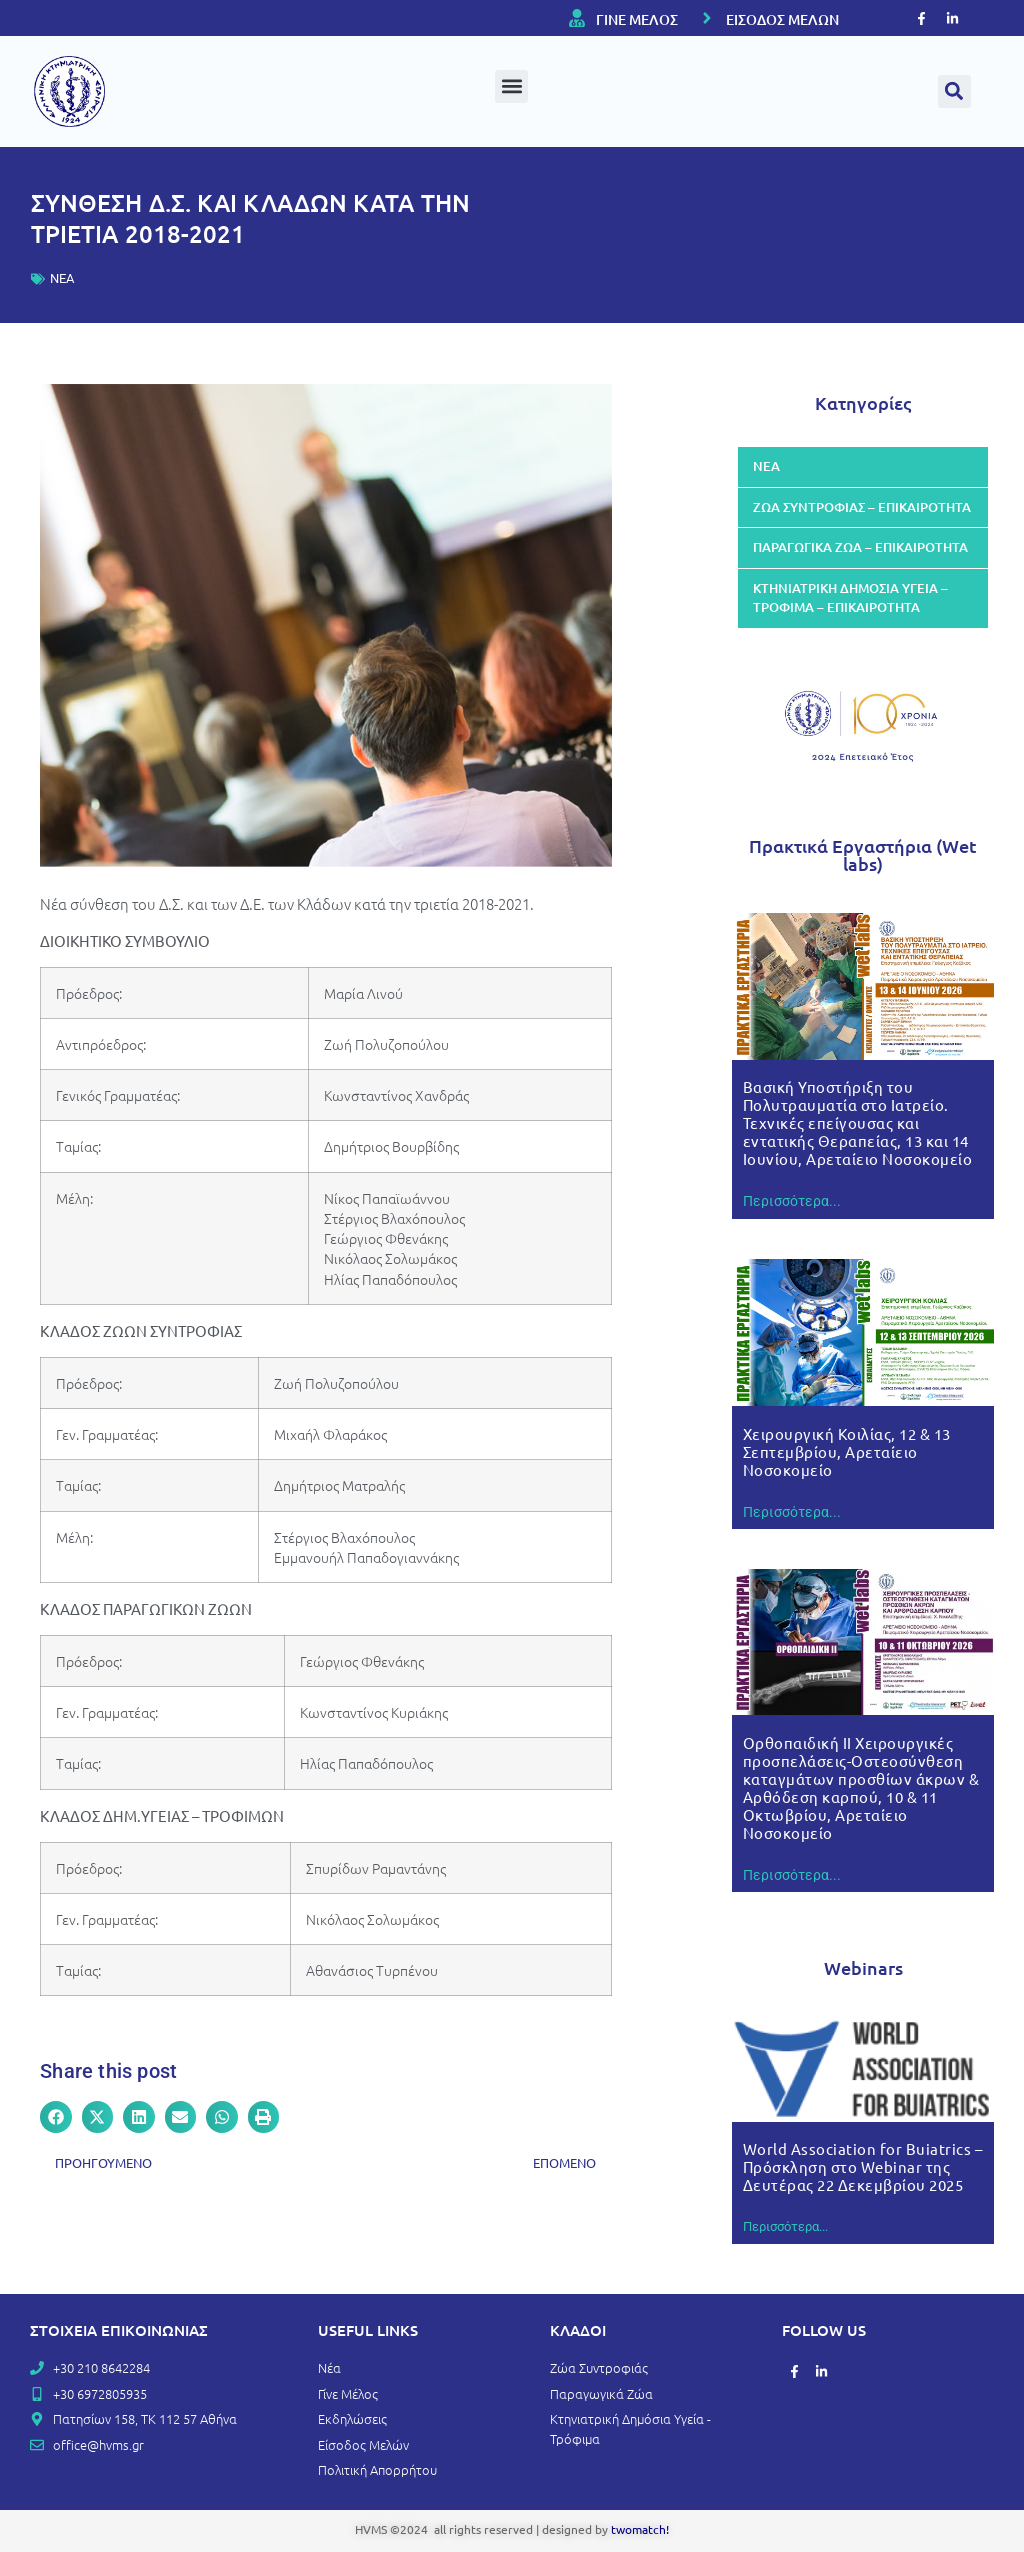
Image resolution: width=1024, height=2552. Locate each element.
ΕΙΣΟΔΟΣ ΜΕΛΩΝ (782, 19)
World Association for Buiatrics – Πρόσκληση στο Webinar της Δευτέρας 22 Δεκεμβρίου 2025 (863, 2166)
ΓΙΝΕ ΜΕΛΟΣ (637, 19)
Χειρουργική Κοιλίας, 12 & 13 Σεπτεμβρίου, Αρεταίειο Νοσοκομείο (847, 1451)
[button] (511, 86)
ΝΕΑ (62, 278)
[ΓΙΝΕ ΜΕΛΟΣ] (577, 18)
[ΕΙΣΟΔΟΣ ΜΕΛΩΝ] (707, 18)
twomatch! (640, 2529)
